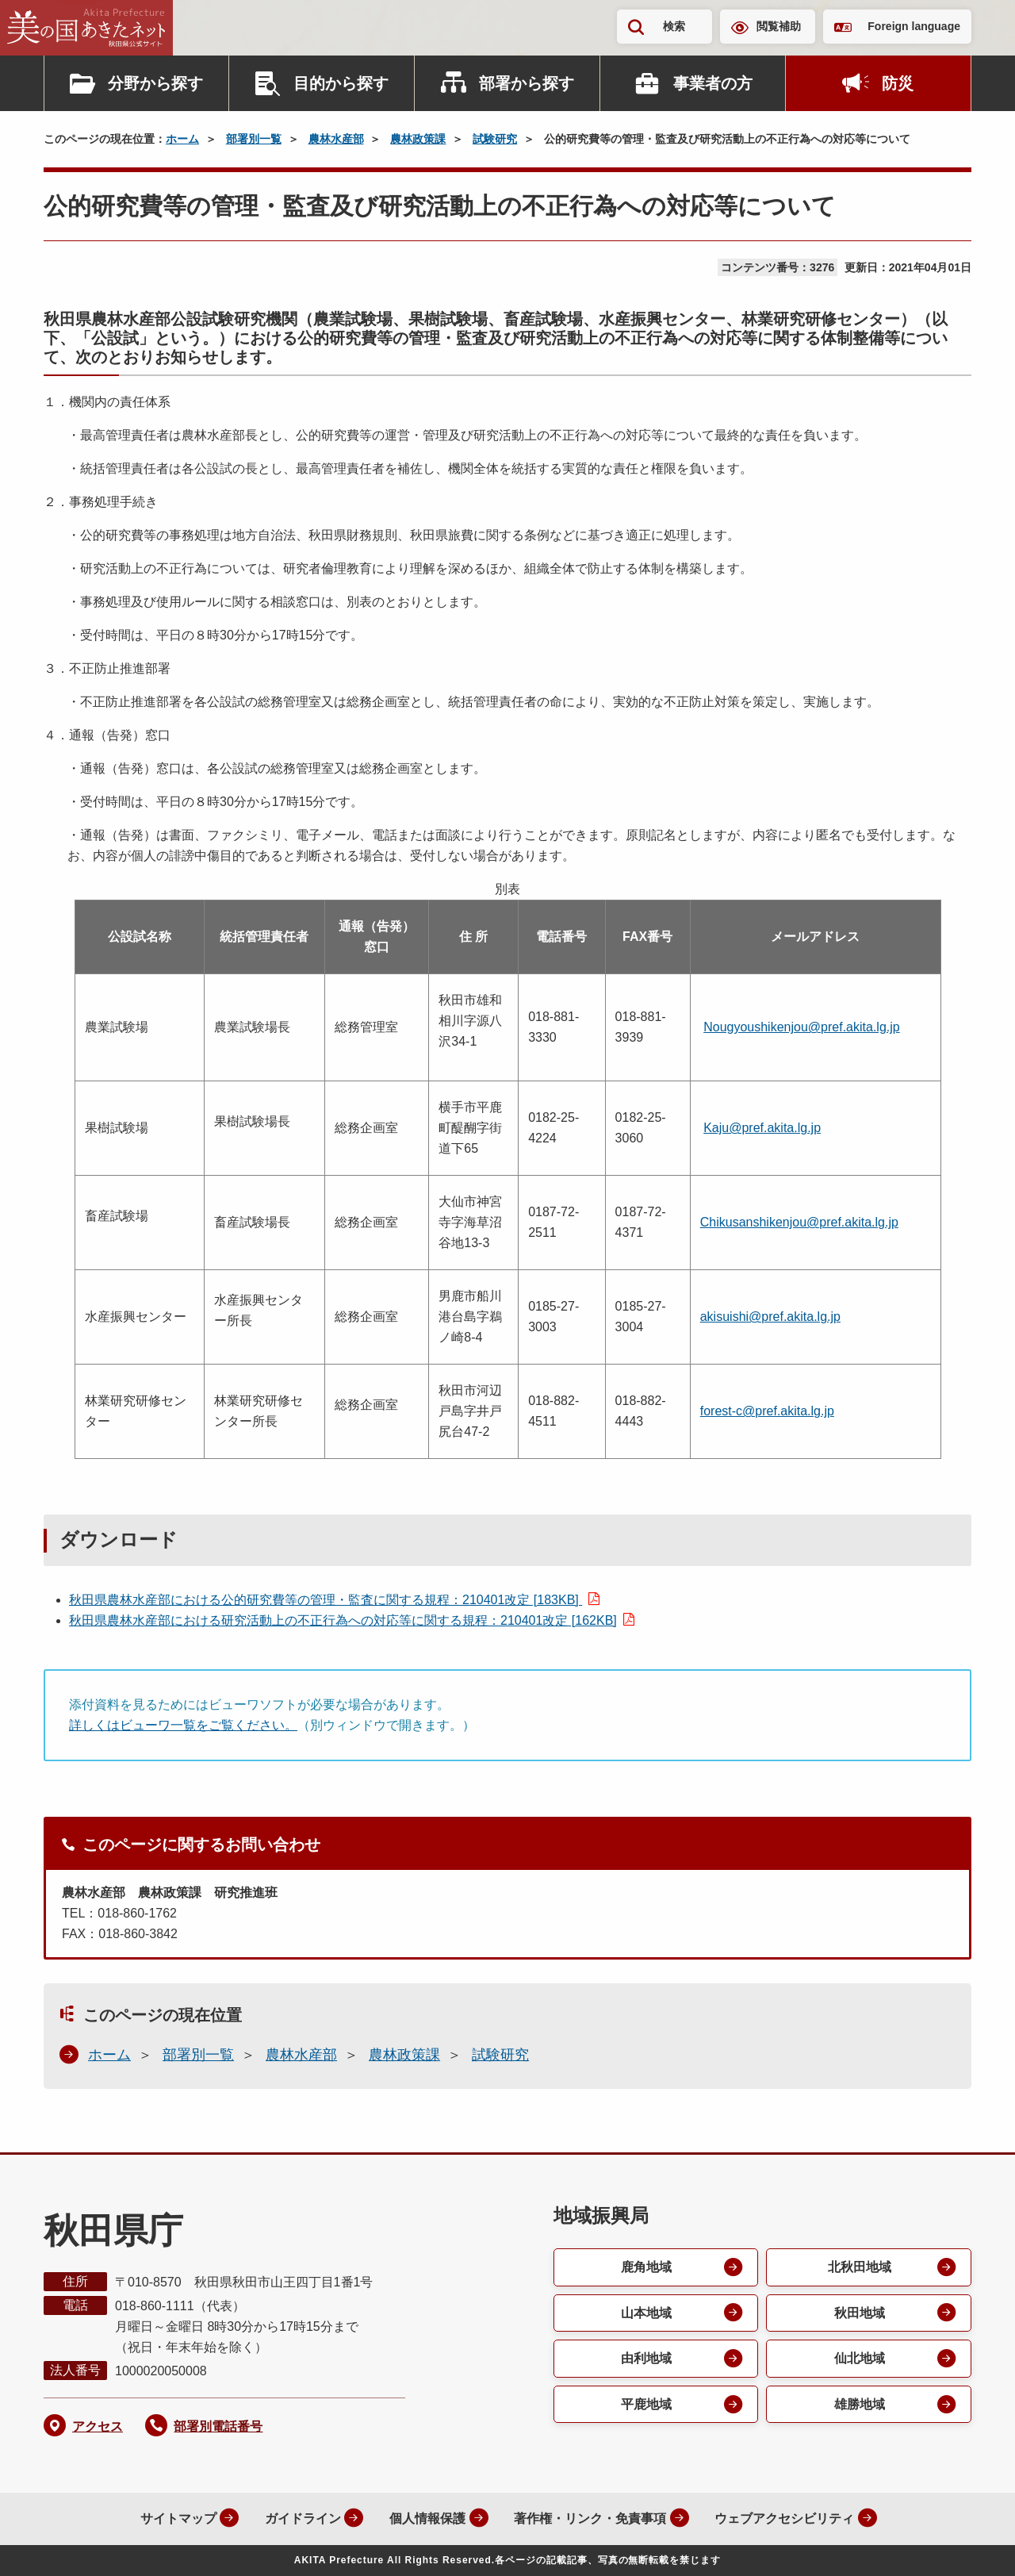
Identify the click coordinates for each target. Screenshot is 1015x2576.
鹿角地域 (646, 2267)
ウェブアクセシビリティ (783, 2518)
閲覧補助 (778, 26)
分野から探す (155, 83)
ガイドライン (300, 2518)
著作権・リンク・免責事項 (588, 2518)
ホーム (182, 138)
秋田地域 (859, 2313)
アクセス (97, 2426)
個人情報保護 (425, 2518)
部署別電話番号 (218, 2426)
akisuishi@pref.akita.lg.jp (770, 1316)
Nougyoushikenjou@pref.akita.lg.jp (801, 1027)
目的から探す (341, 83)
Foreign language (914, 26)
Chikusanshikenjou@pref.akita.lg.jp (799, 1222)
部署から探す (526, 83)
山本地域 (646, 2313)
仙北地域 (859, 2359)
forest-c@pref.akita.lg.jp (767, 1411)
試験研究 (495, 138)
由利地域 (646, 2359)
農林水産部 (336, 138)
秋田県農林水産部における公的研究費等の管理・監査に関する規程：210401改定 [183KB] (325, 1600)
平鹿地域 (646, 2405)
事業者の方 (713, 83)
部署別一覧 (254, 138)
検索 (674, 26)
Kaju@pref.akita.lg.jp (762, 1127)
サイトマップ (174, 2518)
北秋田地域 (859, 2267)
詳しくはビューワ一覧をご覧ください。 (183, 1725)
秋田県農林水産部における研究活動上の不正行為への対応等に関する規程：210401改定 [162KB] (343, 1620)
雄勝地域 (859, 2405)
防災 (898, 83)
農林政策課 (418, 138)
